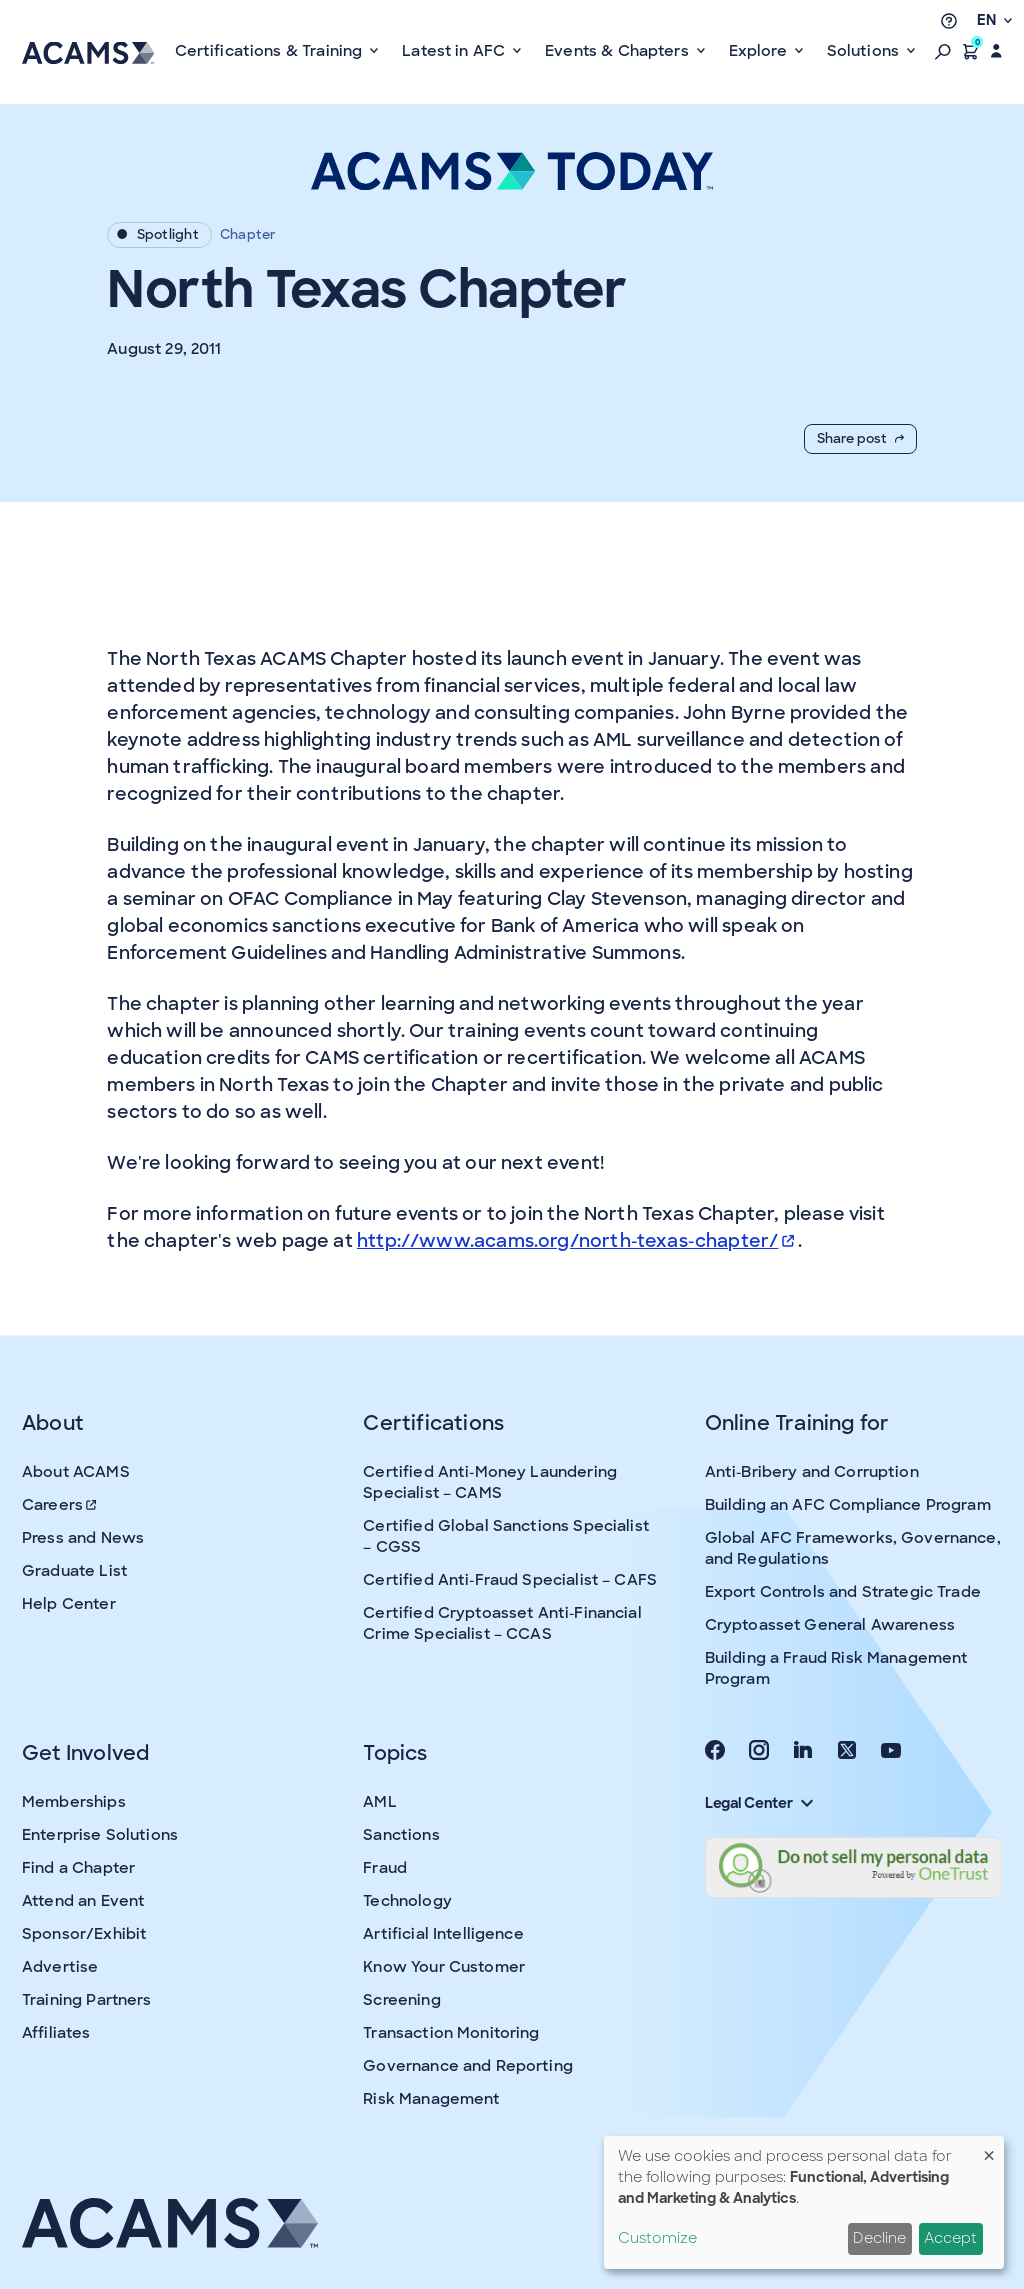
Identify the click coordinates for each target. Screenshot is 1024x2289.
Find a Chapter (78, 1868)
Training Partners (87, 2000)
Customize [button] (657, 2238)
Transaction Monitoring (451, 2033)
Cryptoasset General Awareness (830, 1625)
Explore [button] (760, 51)
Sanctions (401, 1835)
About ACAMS (76, 1472)
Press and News (83, 1538)
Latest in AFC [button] (455, 51)
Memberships (74, 1802)
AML (379, 1802)
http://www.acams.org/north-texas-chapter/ (575, 1241)
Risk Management (431, 2099)
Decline (879, 2238)
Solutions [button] (865, 51)
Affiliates (56, 2033)
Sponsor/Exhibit (84, 1934)
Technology (407, 1901)
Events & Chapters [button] (619, 51)
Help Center (69, 1604)
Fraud (385, 1868)
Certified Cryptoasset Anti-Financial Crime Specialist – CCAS (502, 1623)
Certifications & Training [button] (271, 51)
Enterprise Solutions (100, 1835)
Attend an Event (83, 1901)
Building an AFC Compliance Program (848, 1505)
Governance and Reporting (468, 2066)
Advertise (60, 1967)
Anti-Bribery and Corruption (812, 1472)
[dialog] (804, 2202)
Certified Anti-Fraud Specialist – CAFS (510, 1580)
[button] (943, 51)
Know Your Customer (444, 1967)
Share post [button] (860, 438)
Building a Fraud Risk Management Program (836, 1668)
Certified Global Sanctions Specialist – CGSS (506, 1536)
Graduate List (74, 1571)
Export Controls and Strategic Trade (843, 1592)
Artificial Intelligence (443, 1934)
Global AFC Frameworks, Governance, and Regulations (853, 1548)
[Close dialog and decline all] (989, 2148)
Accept (950, 2238)
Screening (401, 2000)
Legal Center (759, 1803)
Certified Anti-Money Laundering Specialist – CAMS (490, 1482)
